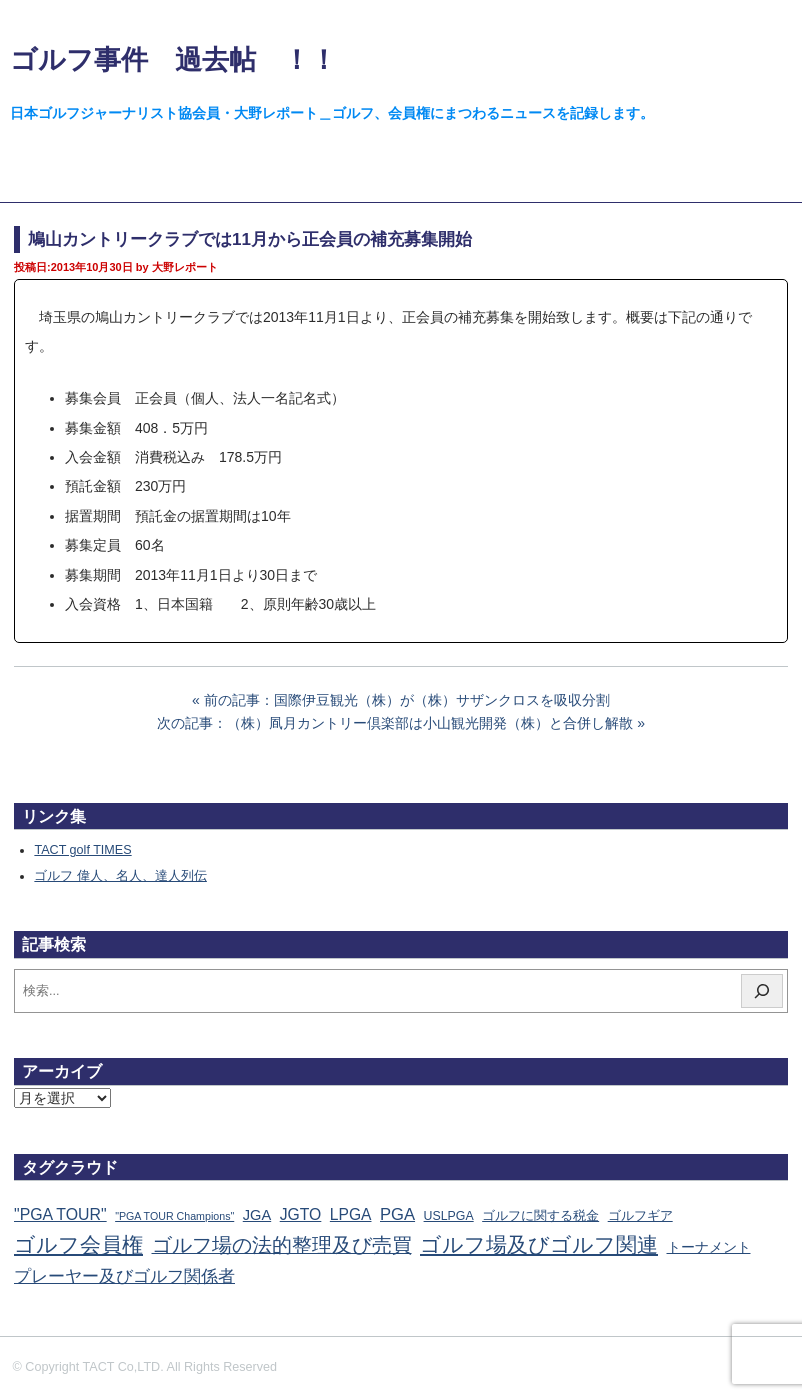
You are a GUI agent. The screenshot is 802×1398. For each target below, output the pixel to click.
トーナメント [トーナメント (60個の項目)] (709, 1247)
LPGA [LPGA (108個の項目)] (351, 1214)
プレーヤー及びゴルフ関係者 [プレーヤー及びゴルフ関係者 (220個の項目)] (124, 1276)
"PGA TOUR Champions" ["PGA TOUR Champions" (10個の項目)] (174, 1216)
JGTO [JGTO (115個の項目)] (301, 1214)
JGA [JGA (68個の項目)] (257, 1215)
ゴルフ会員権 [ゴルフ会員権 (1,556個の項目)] (78, 1245)
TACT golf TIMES (82, 850)
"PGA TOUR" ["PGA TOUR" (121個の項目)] (60, 1214)
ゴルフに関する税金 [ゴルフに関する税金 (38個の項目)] (540, 1215)
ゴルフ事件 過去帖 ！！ (173, 59)
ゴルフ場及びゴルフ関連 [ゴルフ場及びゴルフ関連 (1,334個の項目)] (539, 1244)
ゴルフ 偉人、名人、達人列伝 (120, 876)
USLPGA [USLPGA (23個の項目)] (449, 1216)
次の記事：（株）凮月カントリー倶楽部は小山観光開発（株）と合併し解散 (395, 723)
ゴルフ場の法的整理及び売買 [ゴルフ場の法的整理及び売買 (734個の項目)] (282, 1245)
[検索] (762, 991)
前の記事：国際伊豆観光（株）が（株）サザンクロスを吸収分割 (407, 700)
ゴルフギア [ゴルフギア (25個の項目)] (640, 1216)
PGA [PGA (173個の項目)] (397, 1214)
